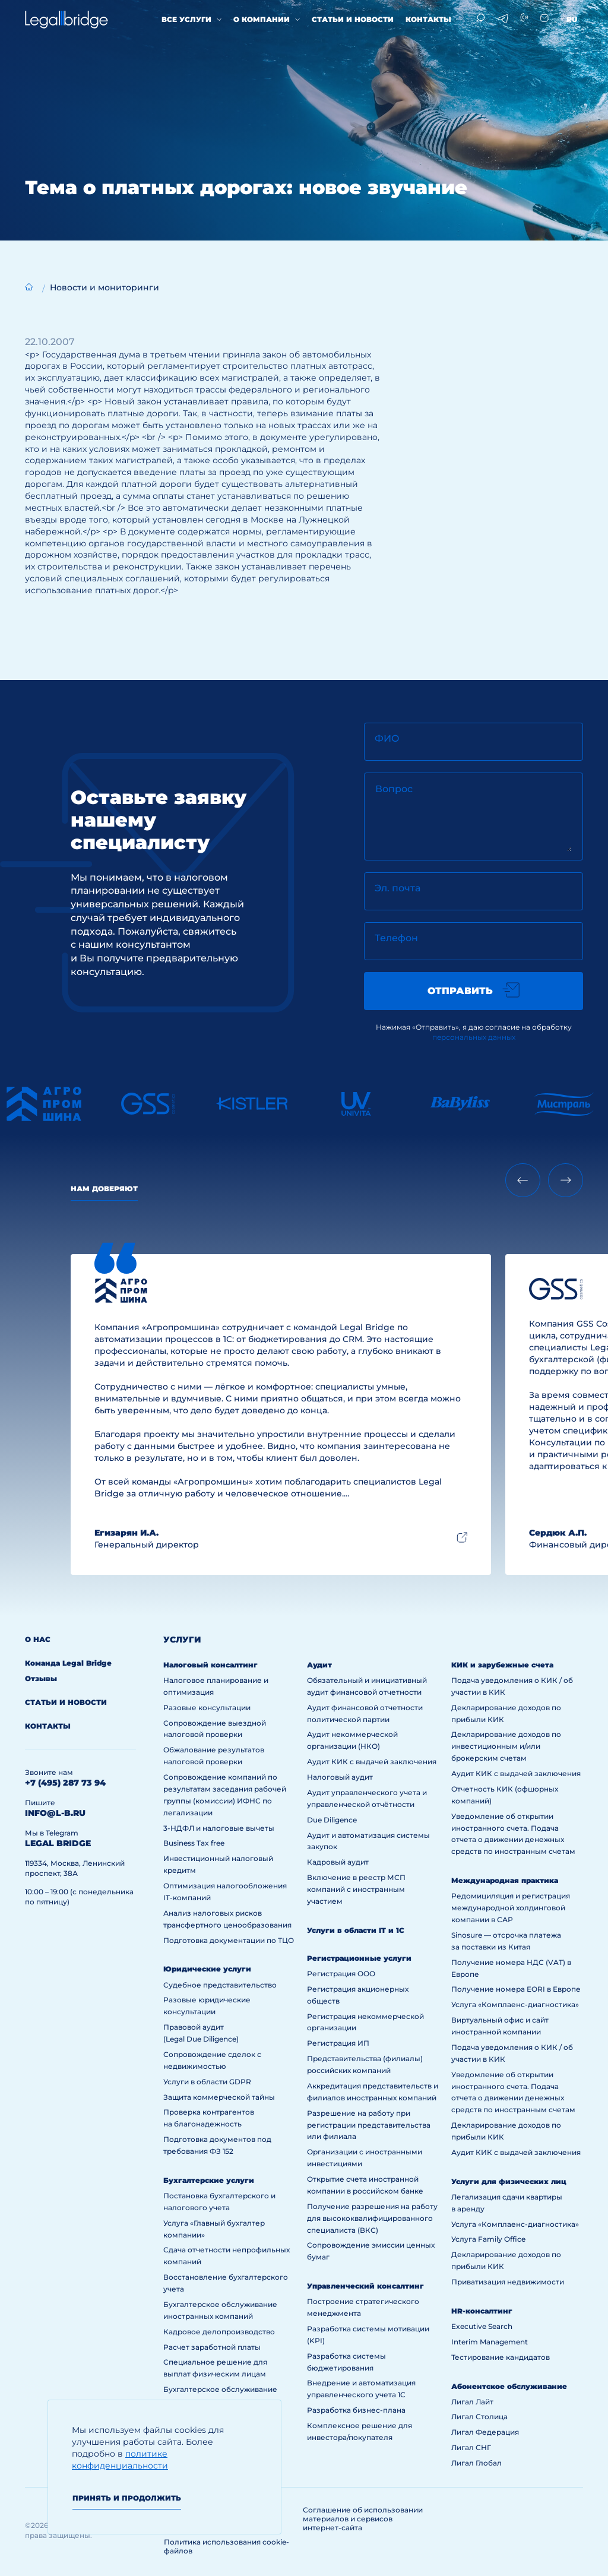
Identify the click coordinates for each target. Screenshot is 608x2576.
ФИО (387, 738)
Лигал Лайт (472, 2401)
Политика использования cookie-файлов (226, 2546)
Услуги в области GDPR (207, 2081)
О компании (261, 19)
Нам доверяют (104, 1188)
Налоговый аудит (340, 1777)
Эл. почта (397, 888)
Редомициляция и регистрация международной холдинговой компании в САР (510, 1907)
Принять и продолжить (126, 2497)
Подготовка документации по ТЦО (228, 1940)
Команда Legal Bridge (68, 1663)
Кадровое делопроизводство (219, 2331)
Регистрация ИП (338, 2043)
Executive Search (481, 2326)
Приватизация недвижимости (507, 2281)
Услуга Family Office (488, 2239)
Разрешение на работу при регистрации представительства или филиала (368, 2125)
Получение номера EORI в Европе (516, 1989)
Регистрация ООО (341, 1973)
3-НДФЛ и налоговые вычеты (218, 1828)
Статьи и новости (353, 19)
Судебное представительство (220, 1984)
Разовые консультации (207, 1707)
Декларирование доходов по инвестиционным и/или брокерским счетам (506, 1746)
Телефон (396, 938)
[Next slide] (565, 1180)
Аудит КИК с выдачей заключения (371, 1761)
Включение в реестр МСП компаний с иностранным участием (356, 1889)
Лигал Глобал (476, 2462)
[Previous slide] (522, 1180)
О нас (37, 1639)
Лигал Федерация (485, 2432)
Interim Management (489, 2341)
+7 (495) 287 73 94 (65, 1782)
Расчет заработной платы (212, 2347)
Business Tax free (193, 1842)
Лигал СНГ (471, 2447)
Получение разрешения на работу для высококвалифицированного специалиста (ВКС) (372, 2218)
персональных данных (473, 1037)
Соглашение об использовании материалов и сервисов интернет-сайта (363, 2518)
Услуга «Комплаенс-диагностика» (515, 2004)
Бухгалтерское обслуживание (220, 2389)
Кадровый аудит (338, 1861)
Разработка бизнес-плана (356, 2410)
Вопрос (394, 789)
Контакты (428, 19)
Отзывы (41, 1678)
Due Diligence (332, 1819)
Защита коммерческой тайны (219, 2097)
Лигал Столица (479, 2416)
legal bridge (58, 1843)
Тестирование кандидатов (500, 2357)
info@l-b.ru (55, 1813)
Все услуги (186, 19)
